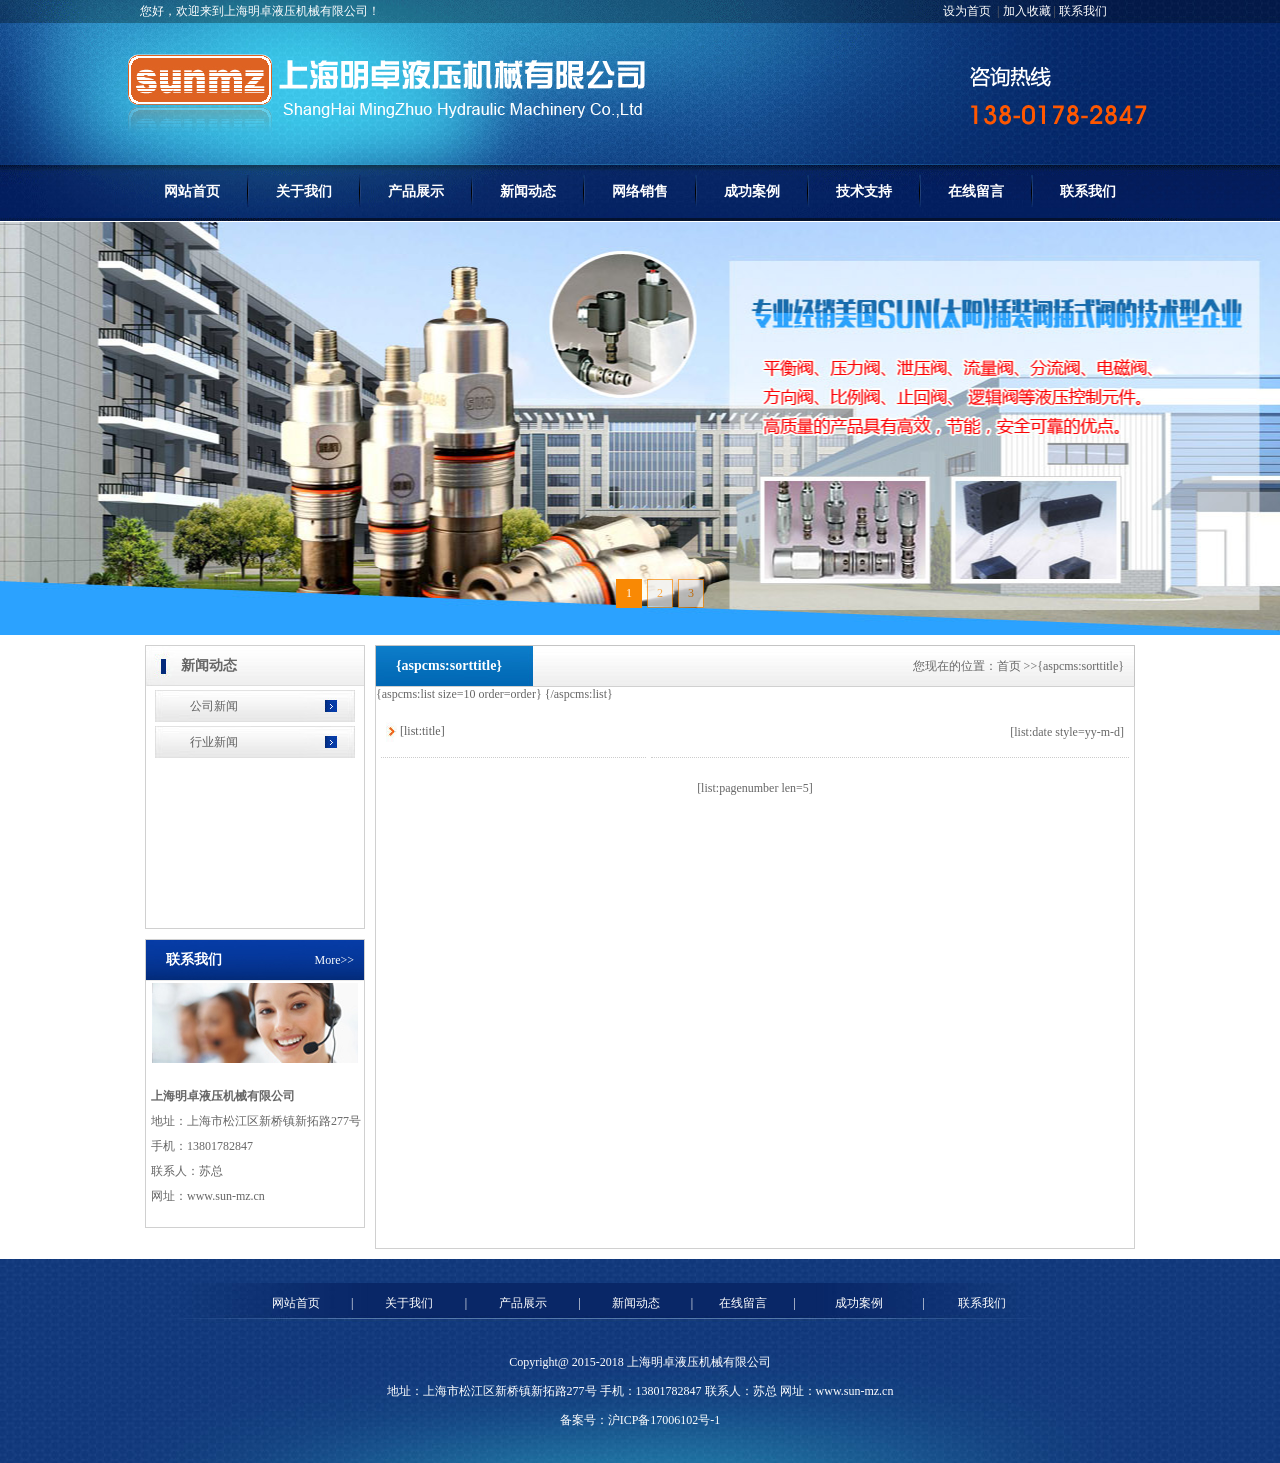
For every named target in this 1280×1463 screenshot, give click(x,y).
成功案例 (752, 191)
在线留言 (976, 191)
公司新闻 (214, 706)
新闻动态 (528, 191)
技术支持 (864, 191)
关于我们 (304, 191)
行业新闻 (214, 742)
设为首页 (968, 11)
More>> (334, 960)
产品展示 (416, 191)
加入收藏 (1027, 11)
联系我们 (1083, 11)
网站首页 (192, 191)
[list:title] (422, 731)
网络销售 (640, 191)
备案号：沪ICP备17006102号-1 (640, 1420)
